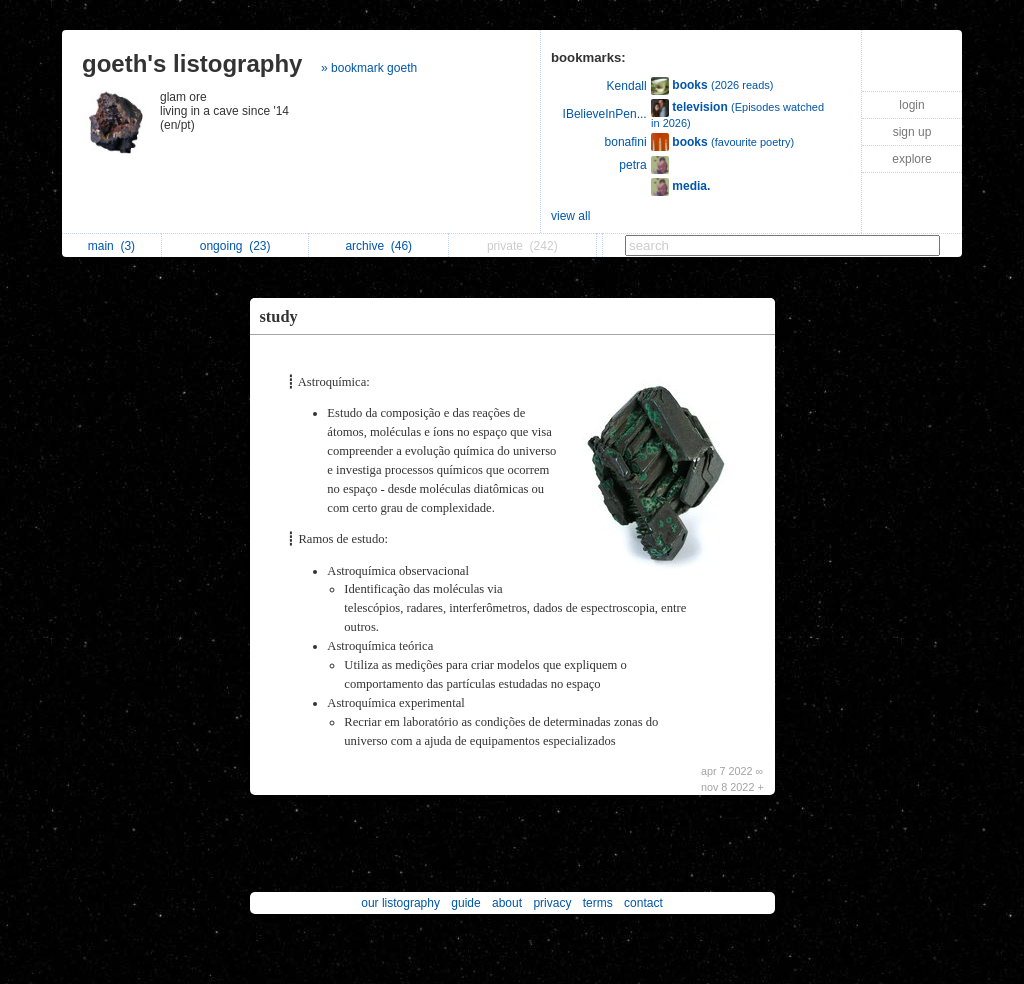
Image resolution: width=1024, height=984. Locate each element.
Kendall (627, 86)
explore (911, 159)
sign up (912, 132)
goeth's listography (192, 63)
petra (632, 165)
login (911, 105)
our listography (400, 903)
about (507, 903)
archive (378, 246)
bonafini (626, 142)
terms (598, 903)
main (111, 246)
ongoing (235, 246)
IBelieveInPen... (605, 114)
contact (643, 903)
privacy (552, 903)
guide (465, 903)
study (279, 316)
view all (570, 216)
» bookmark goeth (369, 68)
